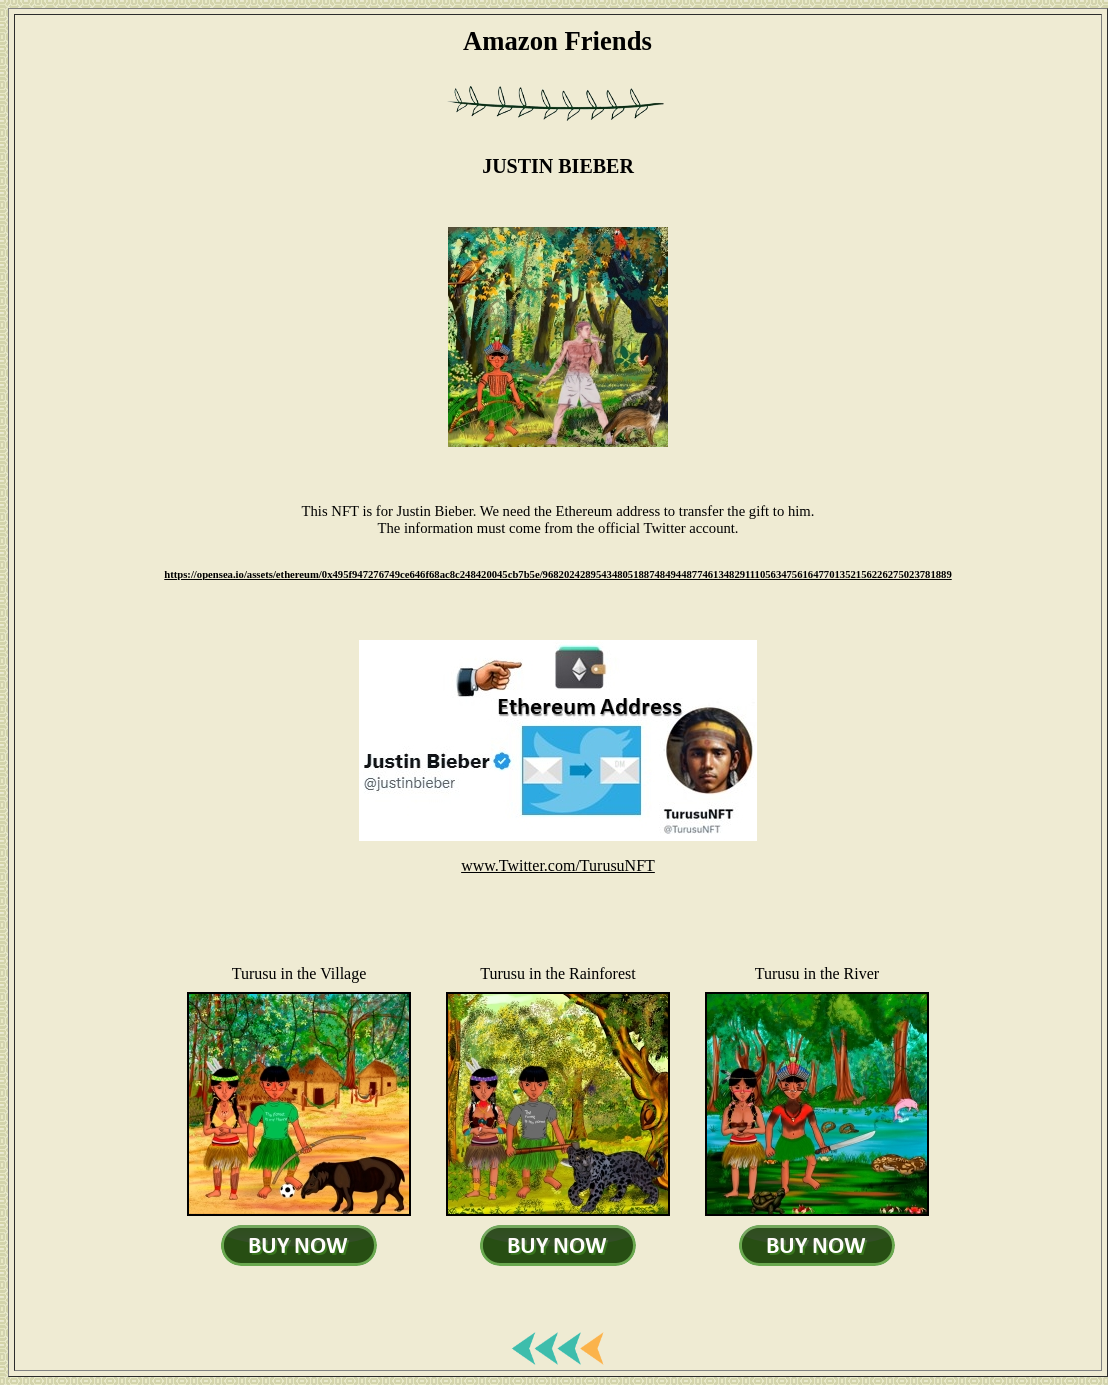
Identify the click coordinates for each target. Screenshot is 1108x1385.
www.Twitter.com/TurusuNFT (558, 865)
